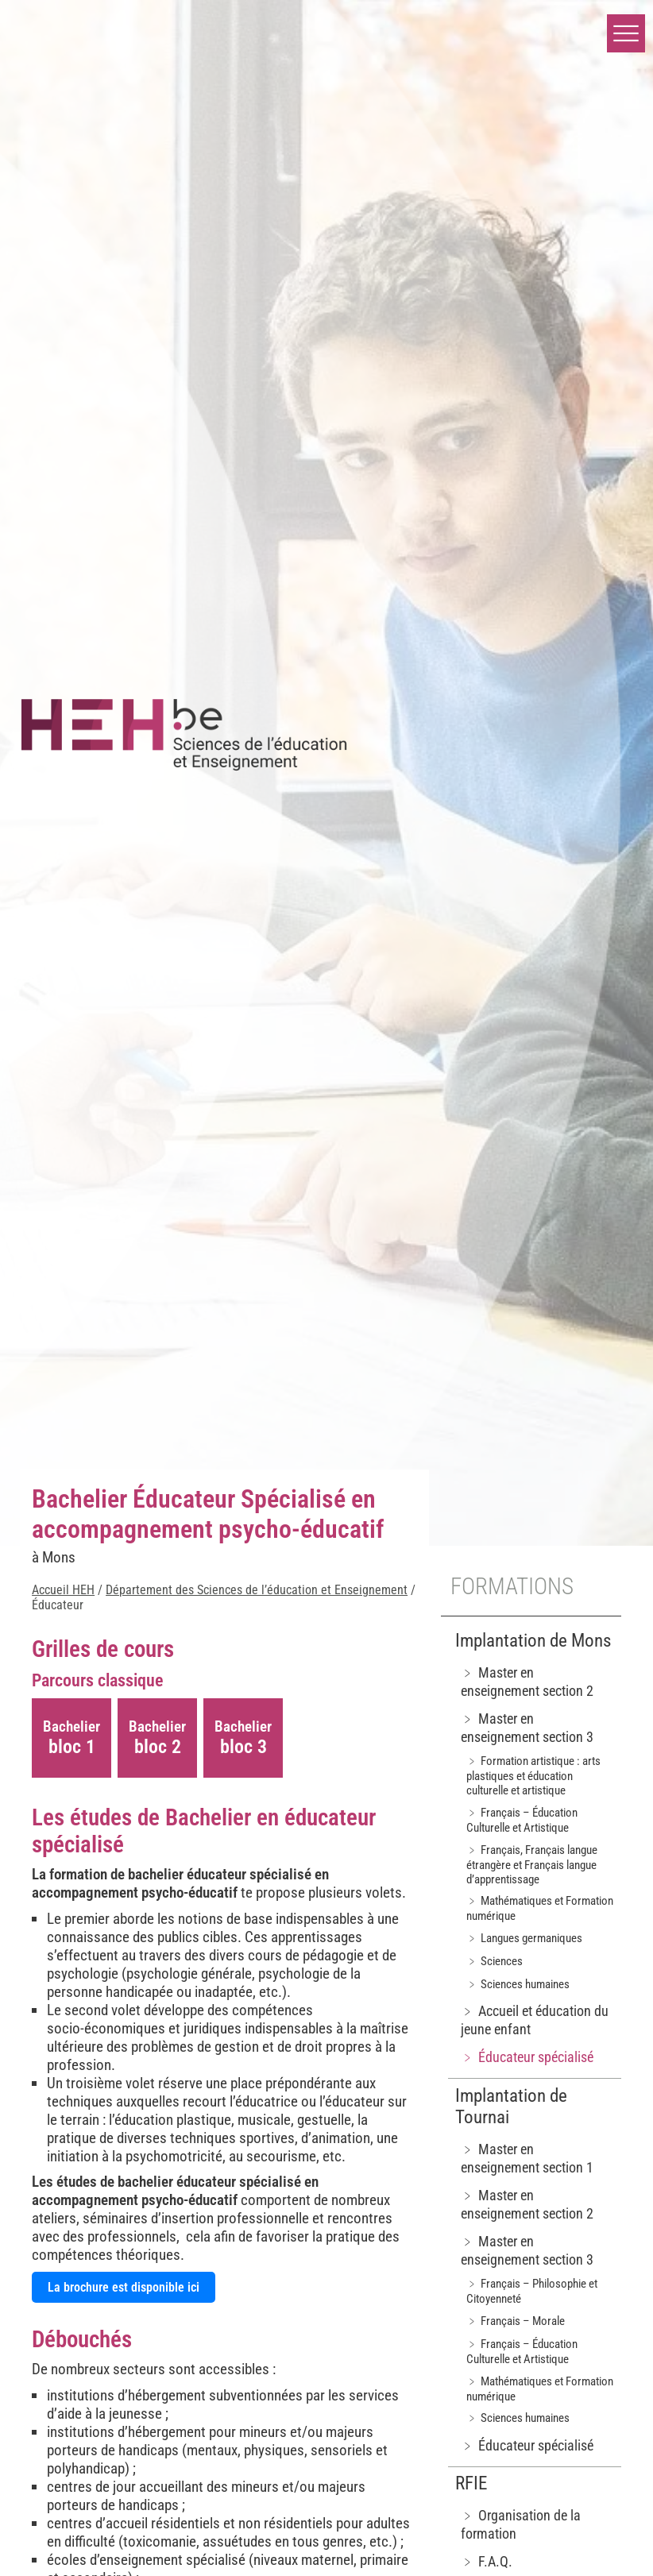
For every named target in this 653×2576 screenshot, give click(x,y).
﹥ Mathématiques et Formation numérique (539, 1908)
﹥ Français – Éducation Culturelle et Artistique (522, 1820)
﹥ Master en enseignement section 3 (527, 1727)
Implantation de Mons (533, 1640)
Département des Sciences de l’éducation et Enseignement (257, 1589)
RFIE (471, 2483)
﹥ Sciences (494, 1961)
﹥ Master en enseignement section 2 (527, 1681)
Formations (512, 1586)
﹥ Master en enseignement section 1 (527, 2158)
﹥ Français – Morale (515, 2321)
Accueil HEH (63, 1589)
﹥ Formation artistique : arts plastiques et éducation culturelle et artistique (533, 1776)
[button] (626, 33)
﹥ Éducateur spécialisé (527, 2057)
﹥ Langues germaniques (524, 1938)
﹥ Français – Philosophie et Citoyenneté (531, 2291)
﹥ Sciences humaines (518, 1984)
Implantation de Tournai (511, 2106)
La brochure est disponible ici (123, 2287)
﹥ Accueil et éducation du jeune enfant (535, 2019)
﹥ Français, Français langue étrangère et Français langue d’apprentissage (531, 1865)
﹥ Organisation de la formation (521, 2524)
